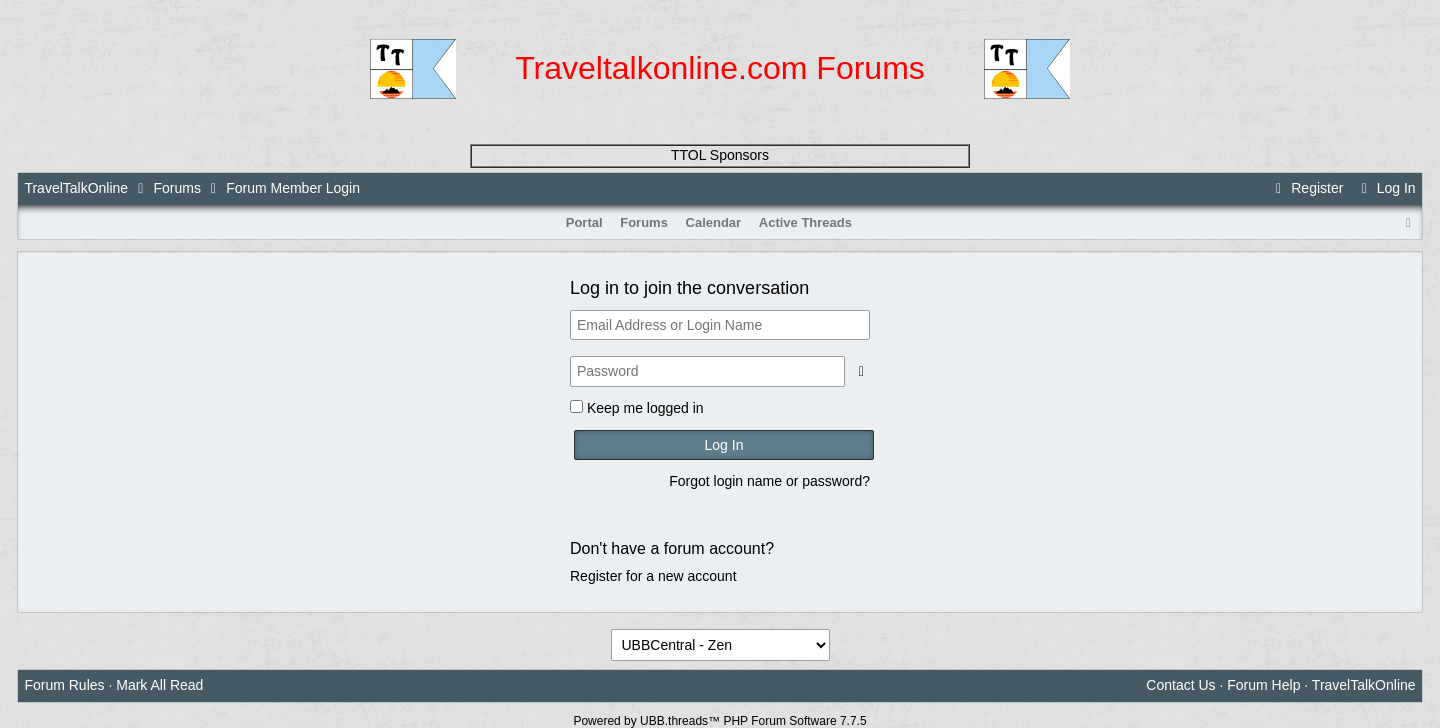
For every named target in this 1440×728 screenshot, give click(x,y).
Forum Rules (64, 685)
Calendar (714, 222)
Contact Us (1180, 685)
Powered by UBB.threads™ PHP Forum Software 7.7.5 (719, 721)
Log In (1385, 188)
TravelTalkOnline (76, 188)
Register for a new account (653, 576)
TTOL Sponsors (720, 155)
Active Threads (805, 222)
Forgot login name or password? (769, 481)
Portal (584, 222)
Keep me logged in (645, 408)
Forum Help (1263, 685)
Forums (176, 188)
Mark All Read (159, 685)
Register (1307, 188)
